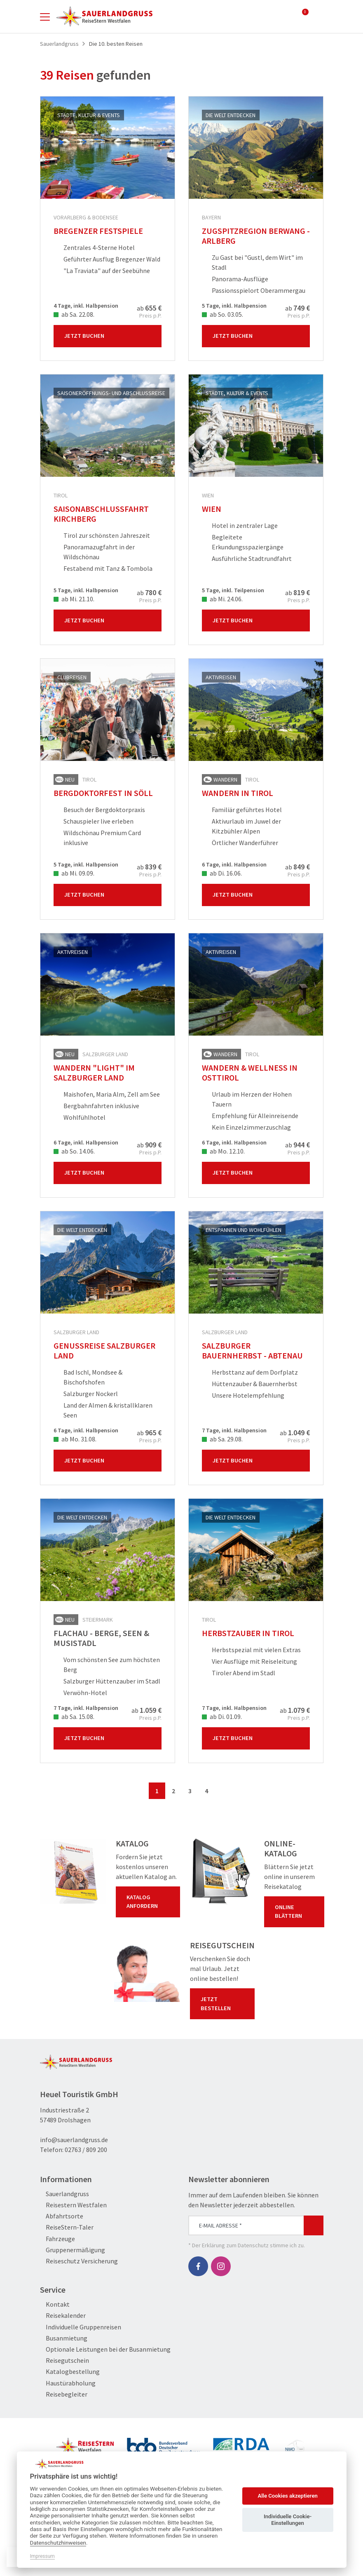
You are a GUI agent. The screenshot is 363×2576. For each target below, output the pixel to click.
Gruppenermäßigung (72, 2250)
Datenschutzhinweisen (58, 2542)
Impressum (42, 2556)
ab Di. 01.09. (222, 1716)
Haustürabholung (68, 2383)
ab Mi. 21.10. (74, 599)
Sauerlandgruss (64, 2194)
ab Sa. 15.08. (74, 1716)
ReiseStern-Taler (67, 2227)
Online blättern (296, 1911)
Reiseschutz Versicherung (79, 2261)
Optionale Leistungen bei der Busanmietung (105, 2349)
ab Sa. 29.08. (222, 1439)
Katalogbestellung (70, 2372)
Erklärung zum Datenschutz (235, 2245)
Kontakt (55, 2304)
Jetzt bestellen (224, 2003)
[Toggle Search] (318, 16)
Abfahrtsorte (61, 2216)
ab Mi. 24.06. (222, 599)
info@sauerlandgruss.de (74, 2140)
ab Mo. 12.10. (223, 1151)
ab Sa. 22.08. (74, 314)
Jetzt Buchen (109, 336)
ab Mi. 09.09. (74, 873)
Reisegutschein (64, 2360)
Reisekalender (63, 2315)
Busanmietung (63, 2338)
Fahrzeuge (57, 2239)
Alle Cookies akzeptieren (287, 2496)
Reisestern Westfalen (73, 2205)
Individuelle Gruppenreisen (80, 2327)
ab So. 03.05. (222, 314)
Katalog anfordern (149, 1901)
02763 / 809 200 (86, 2149)
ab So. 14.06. (74, 1151)
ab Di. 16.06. (222, 873)
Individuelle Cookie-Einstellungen (287, 2519)
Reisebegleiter (63, 2394)
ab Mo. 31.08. (75, 1439)
